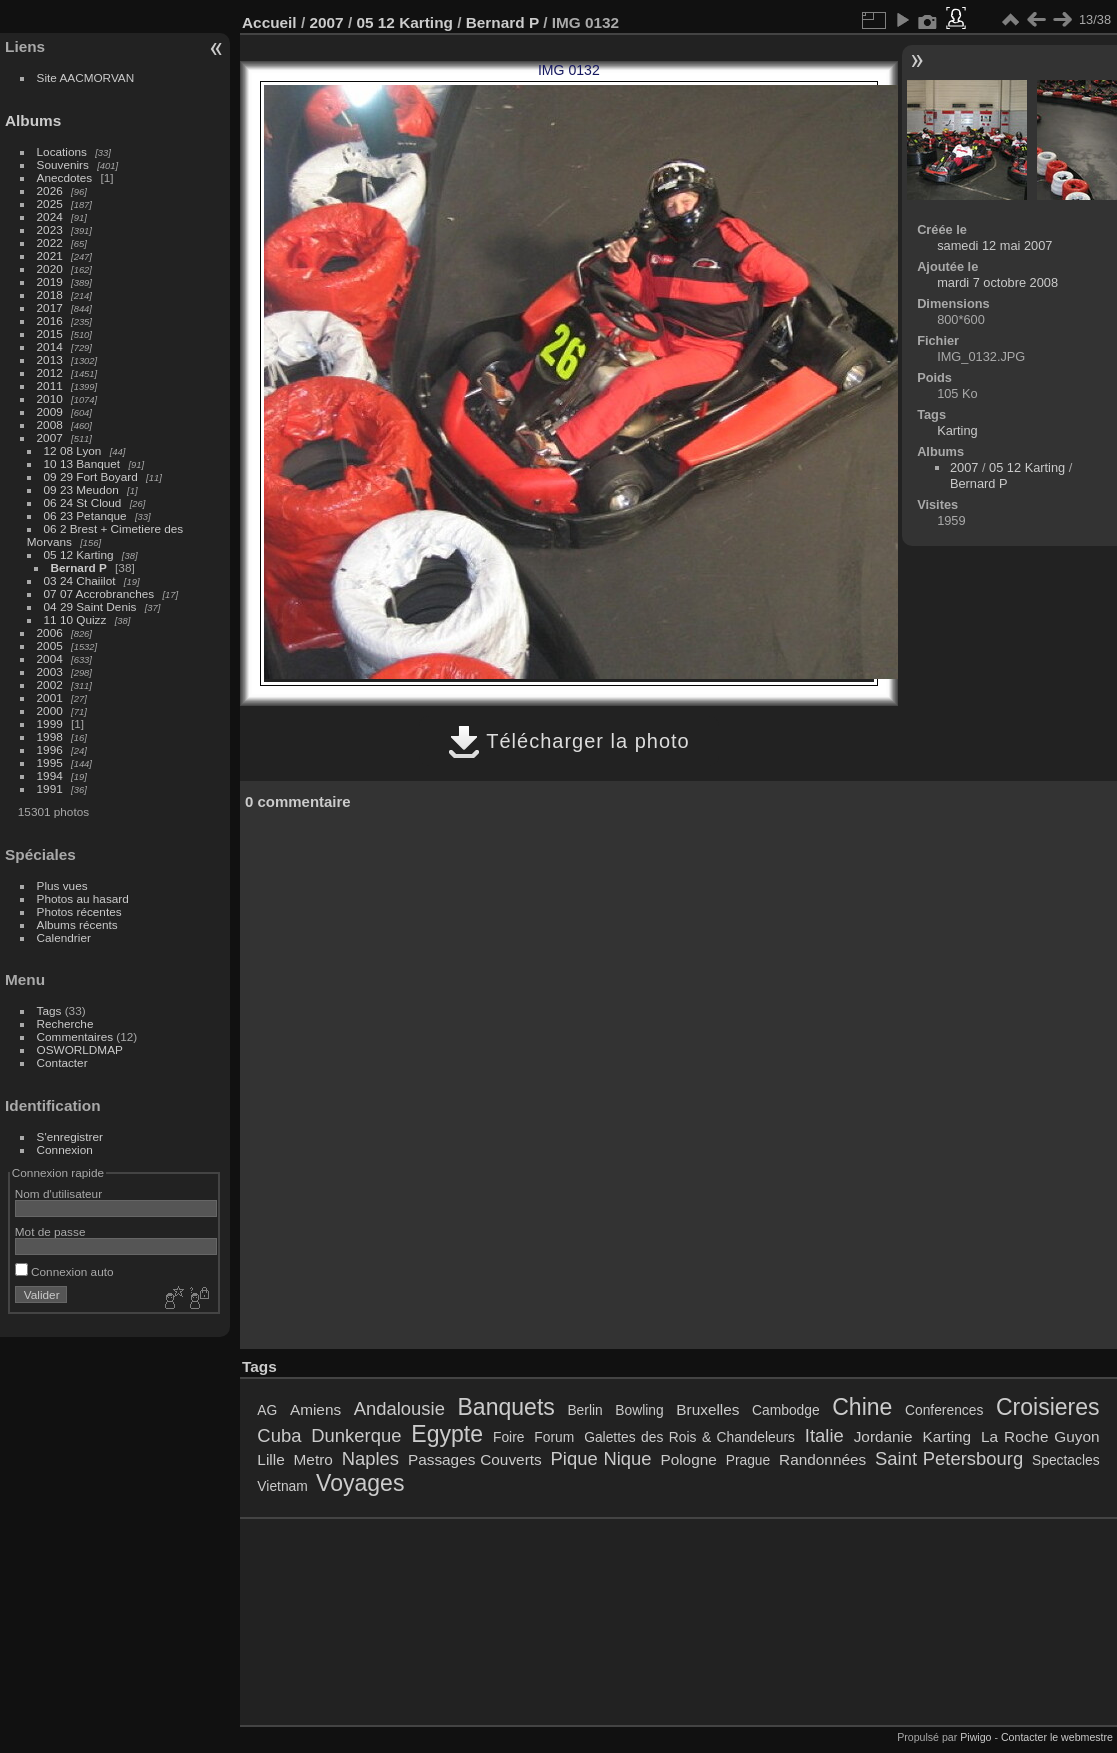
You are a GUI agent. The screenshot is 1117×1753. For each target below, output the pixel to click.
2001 (50, 697)
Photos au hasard (83, 898)
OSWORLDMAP (80, 1049)
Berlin (584, 1410)
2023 (50, 229)
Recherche (65, 1023)
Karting (957, 430)
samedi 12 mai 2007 (994, 245)
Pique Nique (601, 1458)
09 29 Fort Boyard (91, 476)
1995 (50, 762)
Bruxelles (707, 1409)
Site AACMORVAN (86, 77)
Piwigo (975, 1737)
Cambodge (786, 1410)
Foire (508, 1437)
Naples (370, 1458)
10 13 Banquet (82, 463)
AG (267, 1410)
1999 (50, 723)
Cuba (279, 1435)
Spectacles (1066, 1460)
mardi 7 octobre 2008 (997, 282)
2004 (50, 658)
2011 (50, 385)
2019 (50, 281)
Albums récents (77, 924)
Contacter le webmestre (1057, 1737)
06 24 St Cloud (83, 502)
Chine (862, 1407)
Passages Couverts (475, 1459)
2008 (50, 424)
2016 (50, 320)
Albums (33, 120)
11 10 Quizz (75, 619)
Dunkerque (356, 1435)
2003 (50, 671)
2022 (50, 242)
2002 (50, 684)
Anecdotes (65, 177)
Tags (49, 1010)
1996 (50, 749)
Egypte (447, 1434)
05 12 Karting (79, 554)
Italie (824, 1435)
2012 (50, 372)
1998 (50, 736)
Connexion (65, 1149)
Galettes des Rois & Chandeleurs (689, 1437)
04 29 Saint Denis (90, 606)
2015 (50, 333)
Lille (270, 1459)
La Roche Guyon (1040, 1436)
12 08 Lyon (73, 450)
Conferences (944, 1410)
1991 (50, 788)
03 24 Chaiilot (80, 580)
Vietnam (282, 1486)
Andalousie (399, 1408)
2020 (50, 268)
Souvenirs (63, 164)
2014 (50, 346)
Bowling (639, 1410)
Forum (554, 1437)
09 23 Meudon (81, 489)
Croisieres (1048, 1407)
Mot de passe (50, 1231)
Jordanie (883, 1436)
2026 (50, 190)
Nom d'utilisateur (58, 1193)
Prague (748, 1460)
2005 (50, 645)
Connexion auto (64, 1271)
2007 (50, 437)
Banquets (505, 1407)
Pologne (688, 1459)
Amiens (315, 1409)
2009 (50, 411)
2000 (50, 710)
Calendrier (64, 937)
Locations (62, 151)
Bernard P (79, 567)
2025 (50, 203)
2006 (50, 632)
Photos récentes (79, 911)
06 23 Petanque (85, 515)
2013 (50, 359)
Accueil (269, 22)
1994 (50, 775)
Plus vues (62, 885)
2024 (50, 216)
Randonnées (822, 1459)
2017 (50, 307)
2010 (50, 398)
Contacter (62, 1062)
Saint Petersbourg (949, 1458)
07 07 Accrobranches (99, 593)
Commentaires (75, 1036)
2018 (50, 294)
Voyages (360, 1483)
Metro (313, 1459)
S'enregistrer (70, 1136)
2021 (50, 255)
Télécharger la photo (569, 741)
